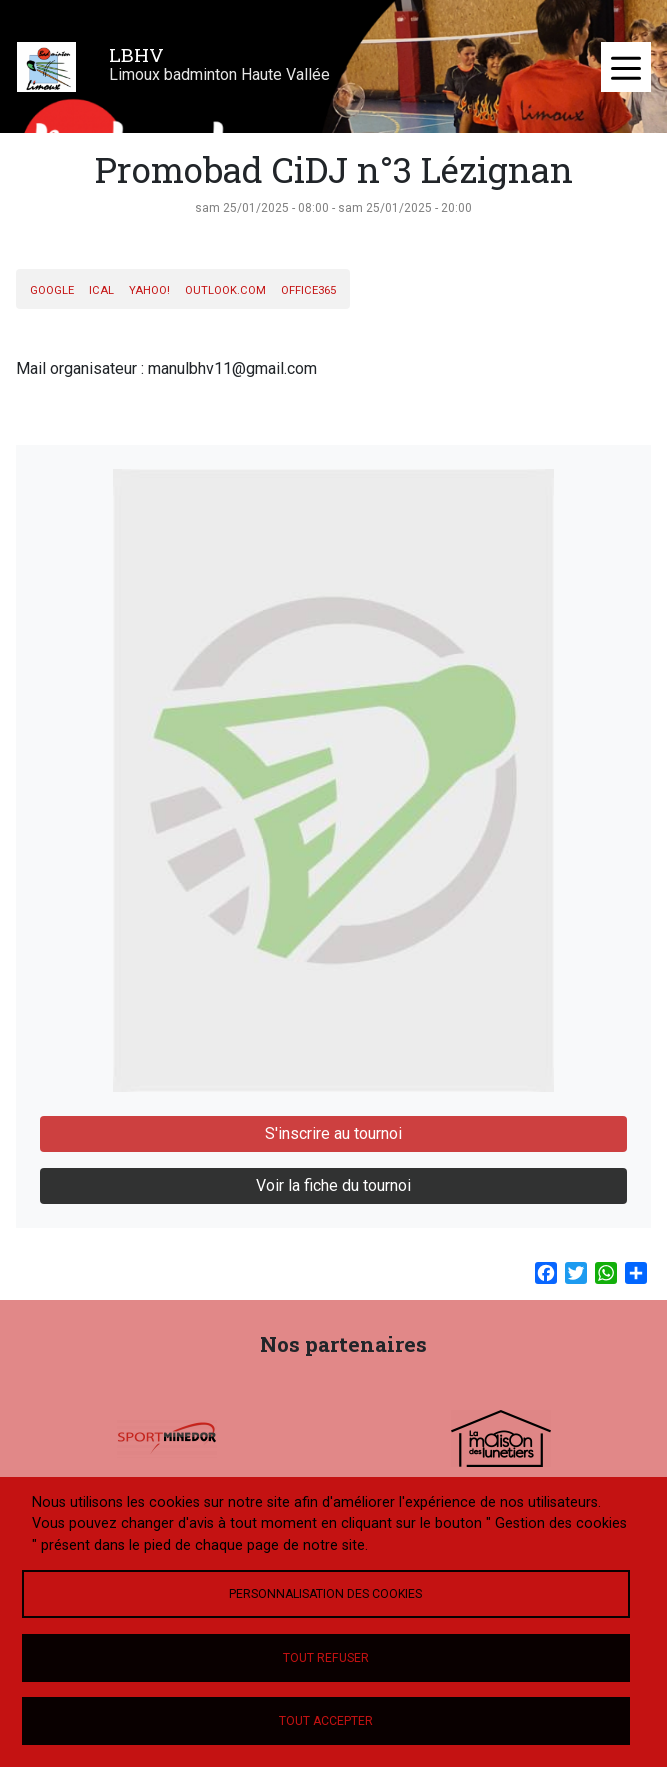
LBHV (136, 54)
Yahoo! (149, 290)
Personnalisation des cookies (325, 1594)
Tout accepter (326, 1721)
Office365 (308, 290)
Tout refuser (326, 1658)
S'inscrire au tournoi (333, 1133)
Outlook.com (225, 290)
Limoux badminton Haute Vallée (219, 74)
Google (52, 290)
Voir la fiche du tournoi (333, 1185)
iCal (101, 290)
